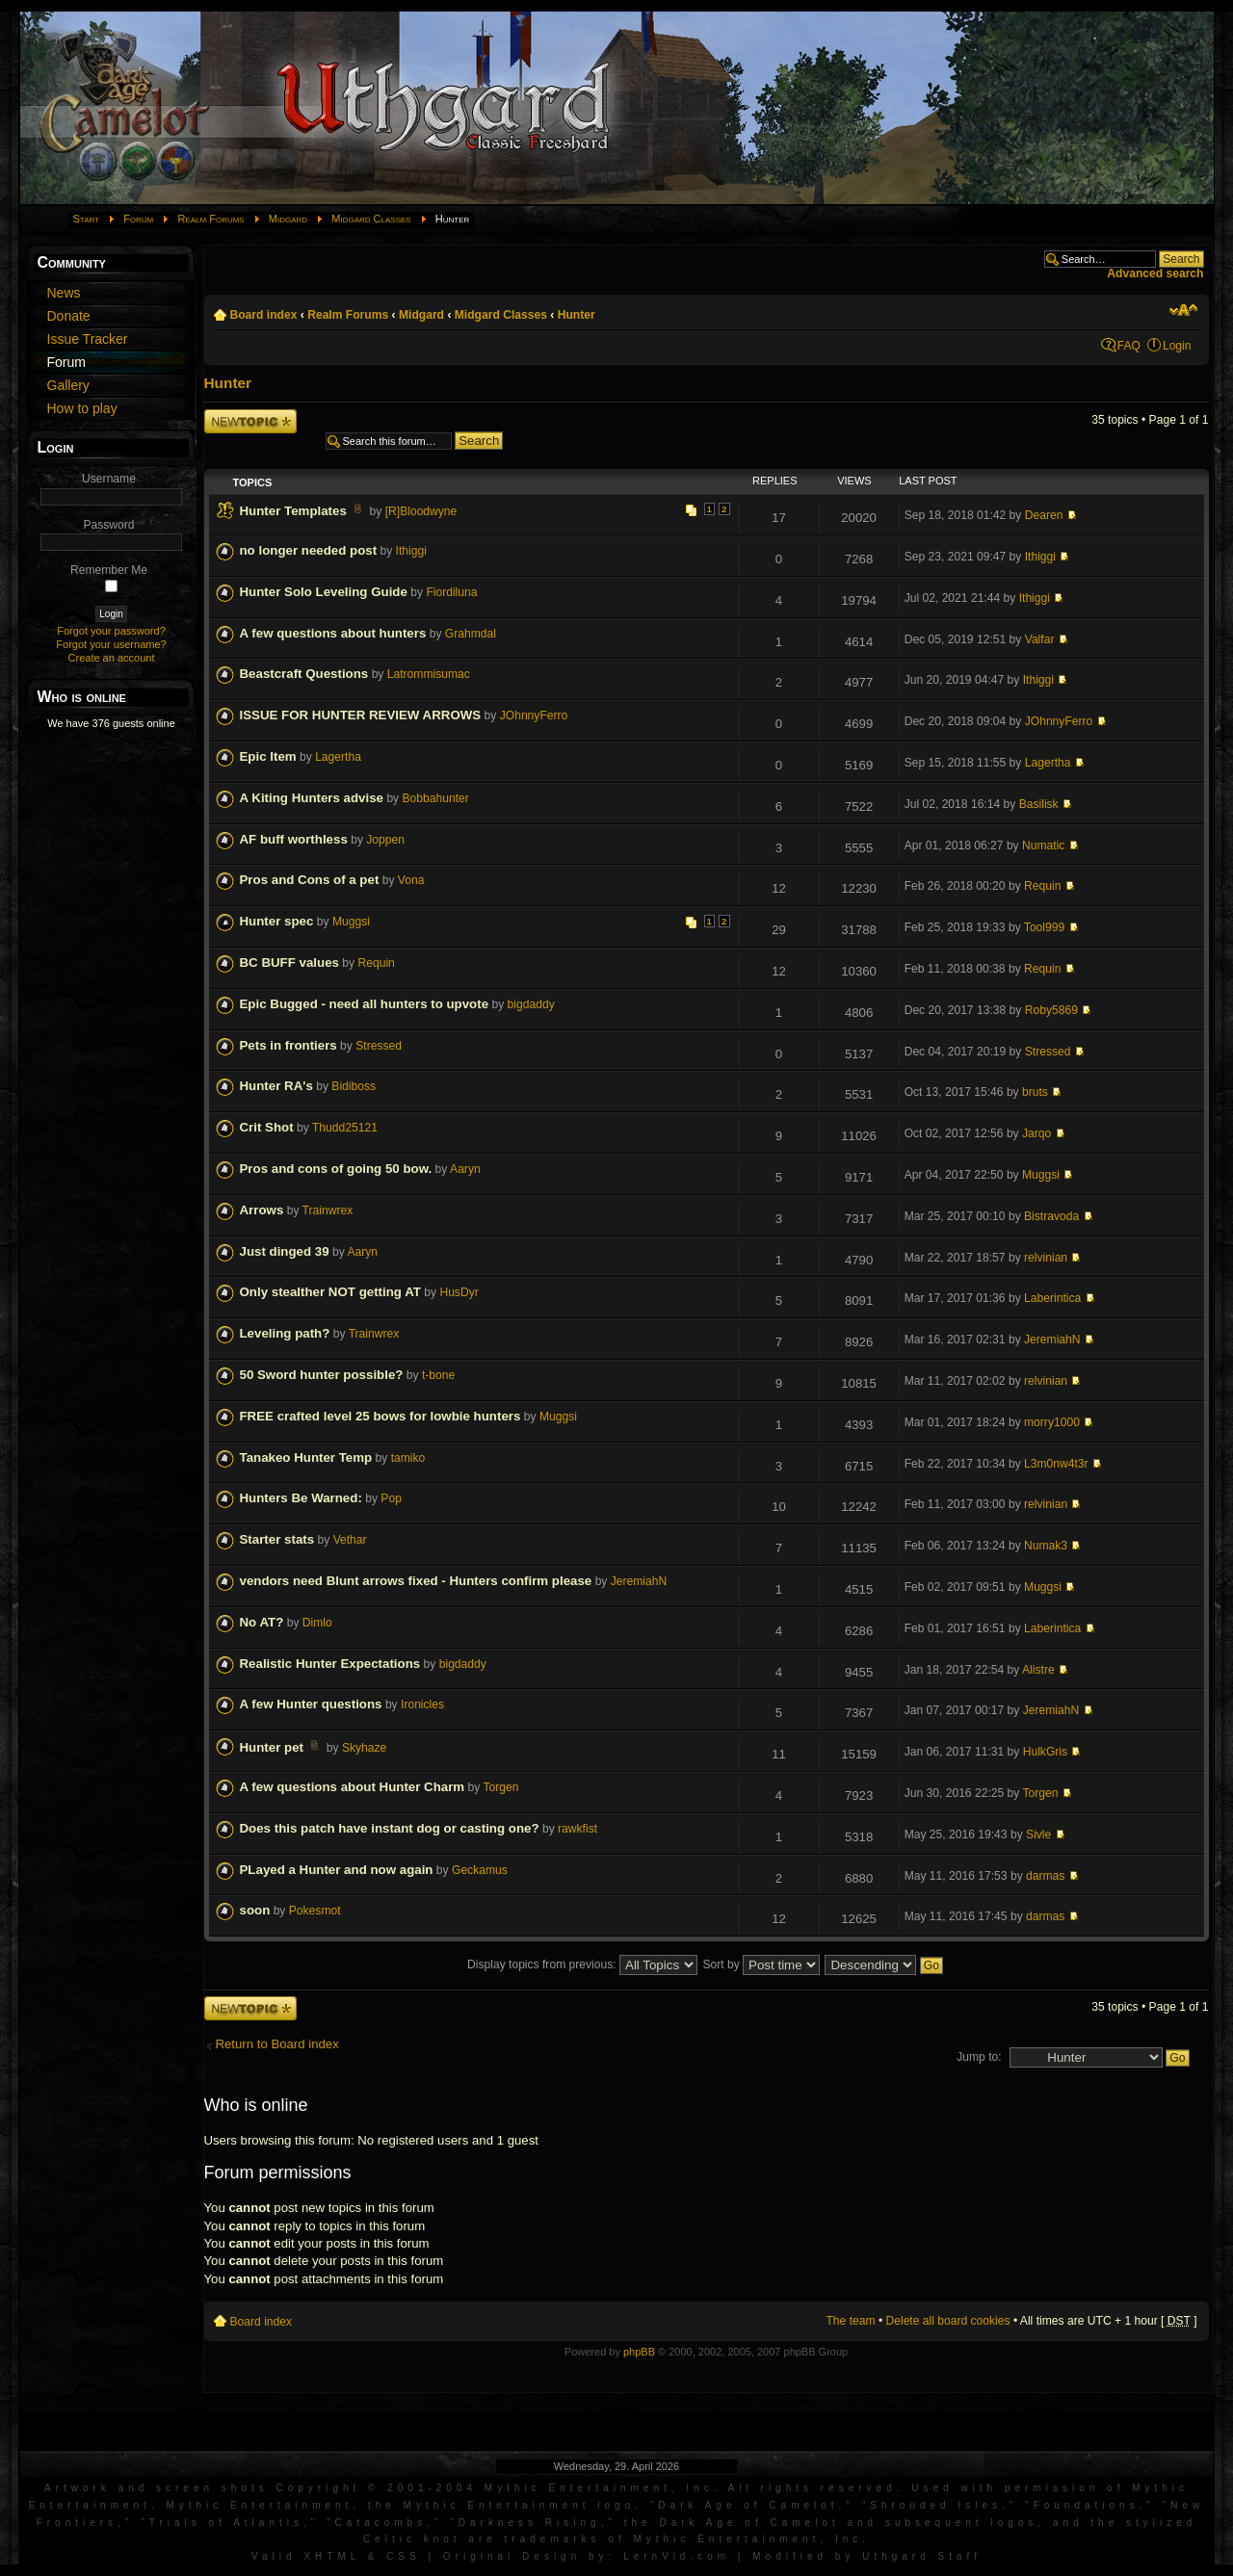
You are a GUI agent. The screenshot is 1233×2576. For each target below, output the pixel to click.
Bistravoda (1051, 1216)
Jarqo (1036, 1133)
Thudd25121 (345, 1127)
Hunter (576, 315)
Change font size (1183, 310)
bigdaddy (531, 1004)
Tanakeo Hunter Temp (306, 1457)
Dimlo (317, 1622)
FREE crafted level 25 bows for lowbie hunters (380, 1416)
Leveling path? (285, 1333)
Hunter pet (272, 1747)
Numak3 (1045, 1545)
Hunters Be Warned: (301, 1498)
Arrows (262, 1210)
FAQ (1129, 345)
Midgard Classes (370, 218)
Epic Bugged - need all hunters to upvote (364, 1004)
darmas (1045, 1876)
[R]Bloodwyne (421, 511)
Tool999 (1044, 927)
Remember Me (108, 570)
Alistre (1038, 1670)
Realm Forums (210, 218)
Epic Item (268, 756)
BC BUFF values (289, 962)
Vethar (350, 1540)
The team (850, 2321)
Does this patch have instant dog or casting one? (389, 1828)
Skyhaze (364, 1748)
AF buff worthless (294, 839)
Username (109, 478)
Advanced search (1155, 273)
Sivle (1038, 1834)
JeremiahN (1052, 1339)
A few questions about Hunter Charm (352, 1787)
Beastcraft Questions (304, 673)
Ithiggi (411, 551)
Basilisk (1039, 804)
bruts (1035, 1092)
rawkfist (577, 1828)
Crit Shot (267, 1127)
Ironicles (422, 1704)
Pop (391, 1498)
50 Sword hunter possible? (322, 1374)
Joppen (385, 839)
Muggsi (351, 921)
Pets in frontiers (288, 1045)
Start (86, 218)
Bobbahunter (436, 798)
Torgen (501, 1787)
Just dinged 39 (284, 1251)
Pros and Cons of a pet (310, 879)
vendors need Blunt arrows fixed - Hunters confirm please (416, 1581)
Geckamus (480, 1870)
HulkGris (1045, 1751)
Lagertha (338, 757)
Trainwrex (328, 1210)
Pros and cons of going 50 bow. (336, 1168)
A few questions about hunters (333, 633)
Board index (264, 315)
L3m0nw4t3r (1056, 1463)
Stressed (378, 1046)
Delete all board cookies (948, 2321)
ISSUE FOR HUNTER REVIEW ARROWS (361, 715)
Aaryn (465, 1169)
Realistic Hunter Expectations (330, 1663)
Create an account (111, 658)
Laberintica (1052, 1298)
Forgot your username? (111, 644)
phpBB (639, 2351)
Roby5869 (1051, 1010)
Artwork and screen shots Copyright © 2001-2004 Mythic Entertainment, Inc (379, 2488)
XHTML (331, 2556)
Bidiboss (353, 1086)
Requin (1042, 886)
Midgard (288, 218)
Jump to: (979, 2057)
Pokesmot (315, 1910)
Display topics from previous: (582, 1964)
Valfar (1040, 639)
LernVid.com (676, 2556)
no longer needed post (309, 550)
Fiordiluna (451, 592)
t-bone (438, 1375)
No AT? (262, 1622)
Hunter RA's (276, 1086)
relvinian (1045, 1257)
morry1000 (1052, 1422)
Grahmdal (470, 633)
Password (108, 525)
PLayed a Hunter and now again (336, 1869)
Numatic (1043, 845)
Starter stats (277, 1539)
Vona (411, 880)
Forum (138, 218)
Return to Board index (277, 2044)
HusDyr (458, 1292)
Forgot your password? (111, 631)
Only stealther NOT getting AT (330, 1292)
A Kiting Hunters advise (312, 798)
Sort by (761, 1964)
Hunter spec (277, 921)
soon (255, 1910)
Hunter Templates (293, 511)
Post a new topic (250, 421)
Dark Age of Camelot (748, 2505)
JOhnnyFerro (534, 715)
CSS (403, 2556)
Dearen (1044, 515)
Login (1177, 345)
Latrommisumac (428, 674)
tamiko (408, 1458)
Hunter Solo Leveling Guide (323, 592)
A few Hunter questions (311, 1704)
